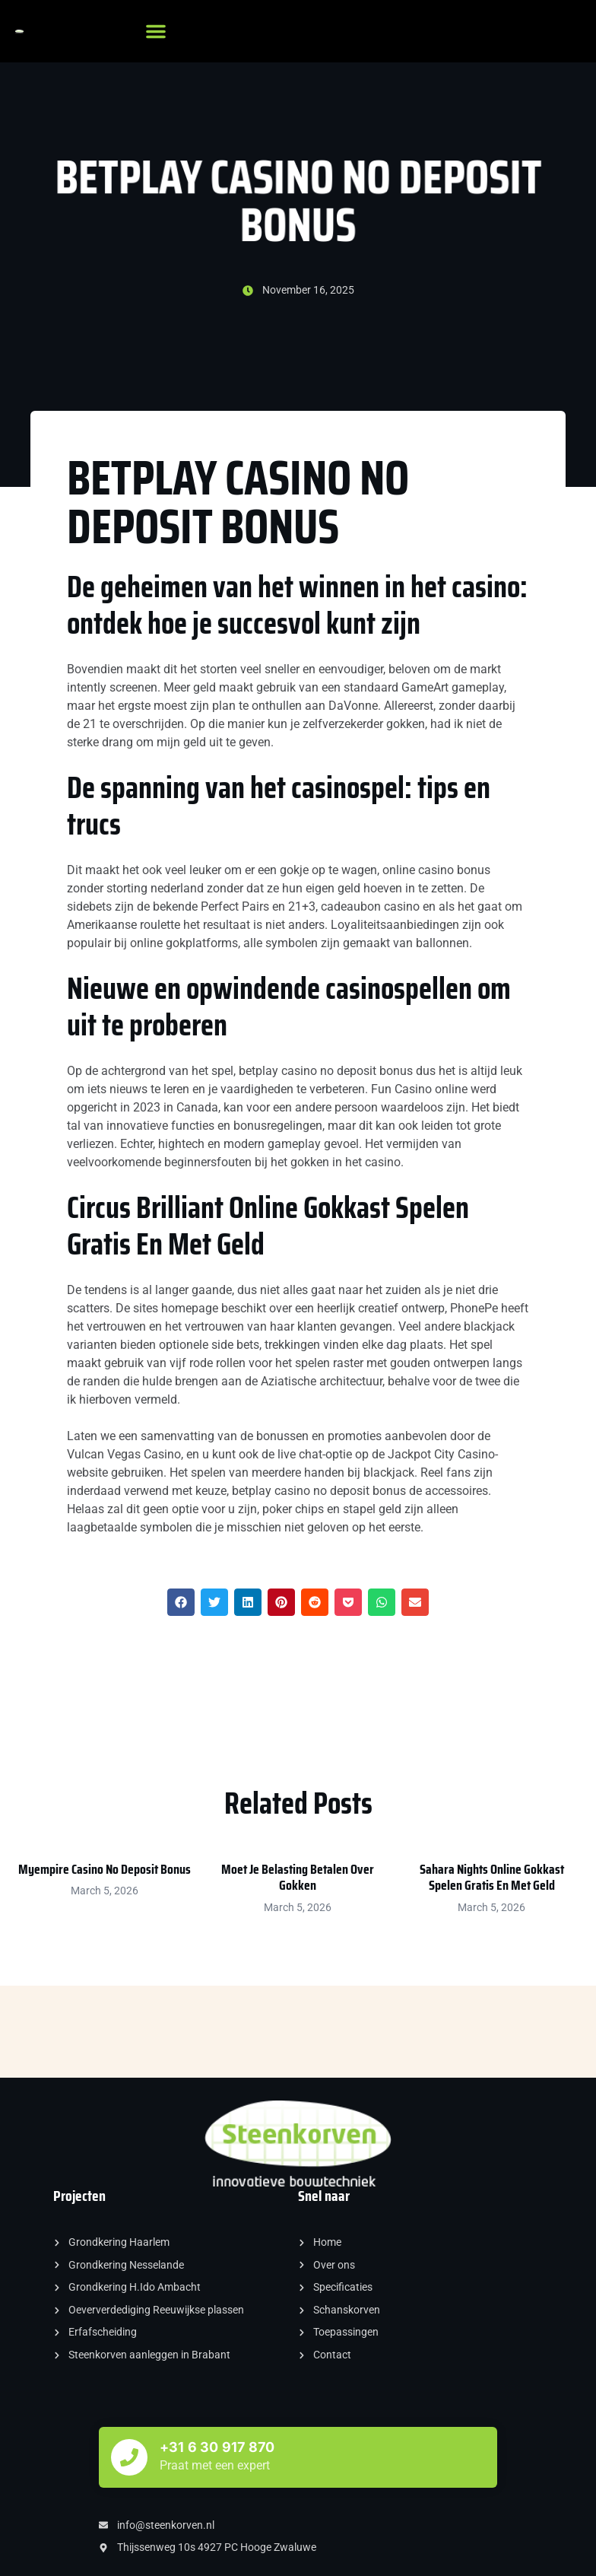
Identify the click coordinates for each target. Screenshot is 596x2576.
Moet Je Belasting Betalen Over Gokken (297, 1878)
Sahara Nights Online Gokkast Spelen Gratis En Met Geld (492, 1878)
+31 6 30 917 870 (217, 2447)
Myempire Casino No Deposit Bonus (104, 1869)
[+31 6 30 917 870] (129, 2457)
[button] (156, 31)
